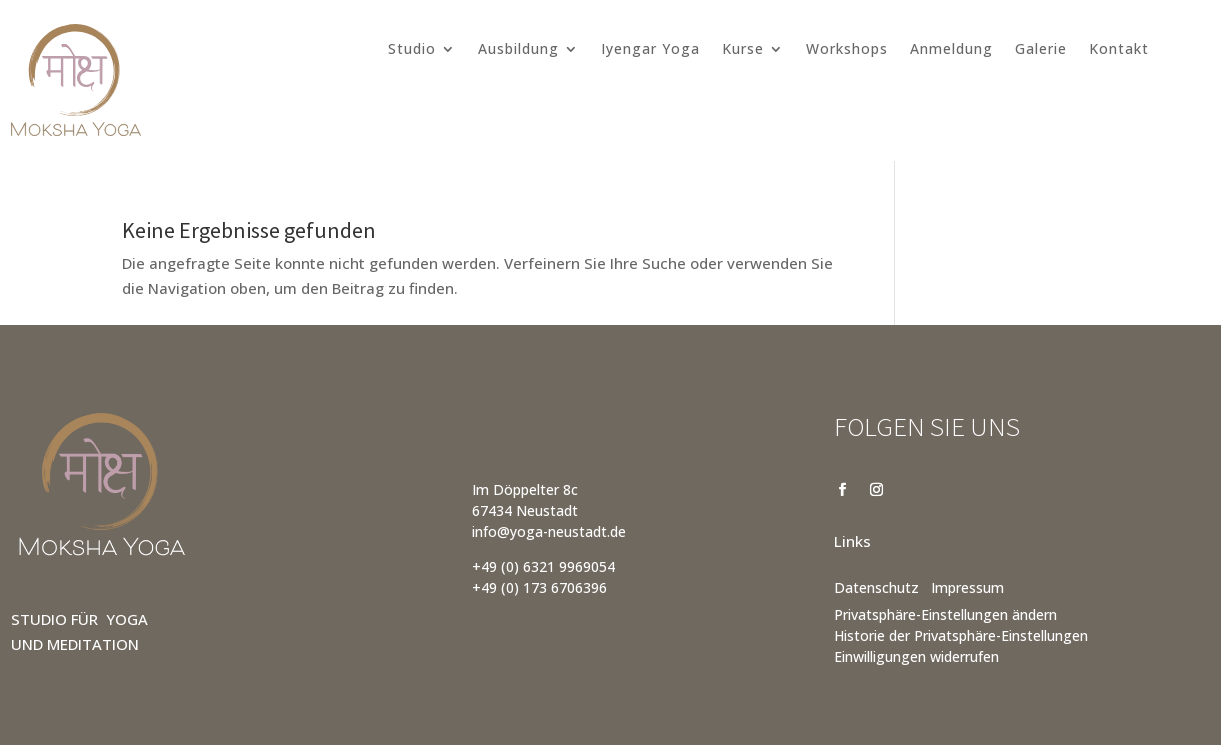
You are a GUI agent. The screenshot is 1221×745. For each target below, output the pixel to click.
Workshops (847, 50)
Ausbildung (518, 50)
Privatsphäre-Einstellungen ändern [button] (945, 614)
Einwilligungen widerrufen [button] (916, 656)
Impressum (967, 587)
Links (852, 541)
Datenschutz (876, 587)
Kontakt (1119, 50)
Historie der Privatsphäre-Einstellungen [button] (961, 635)
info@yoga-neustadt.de (549, 531)
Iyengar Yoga (650, 50)
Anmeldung (951, 50)
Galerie (1041, 50)
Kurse (743, 50)
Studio (412, 50)
